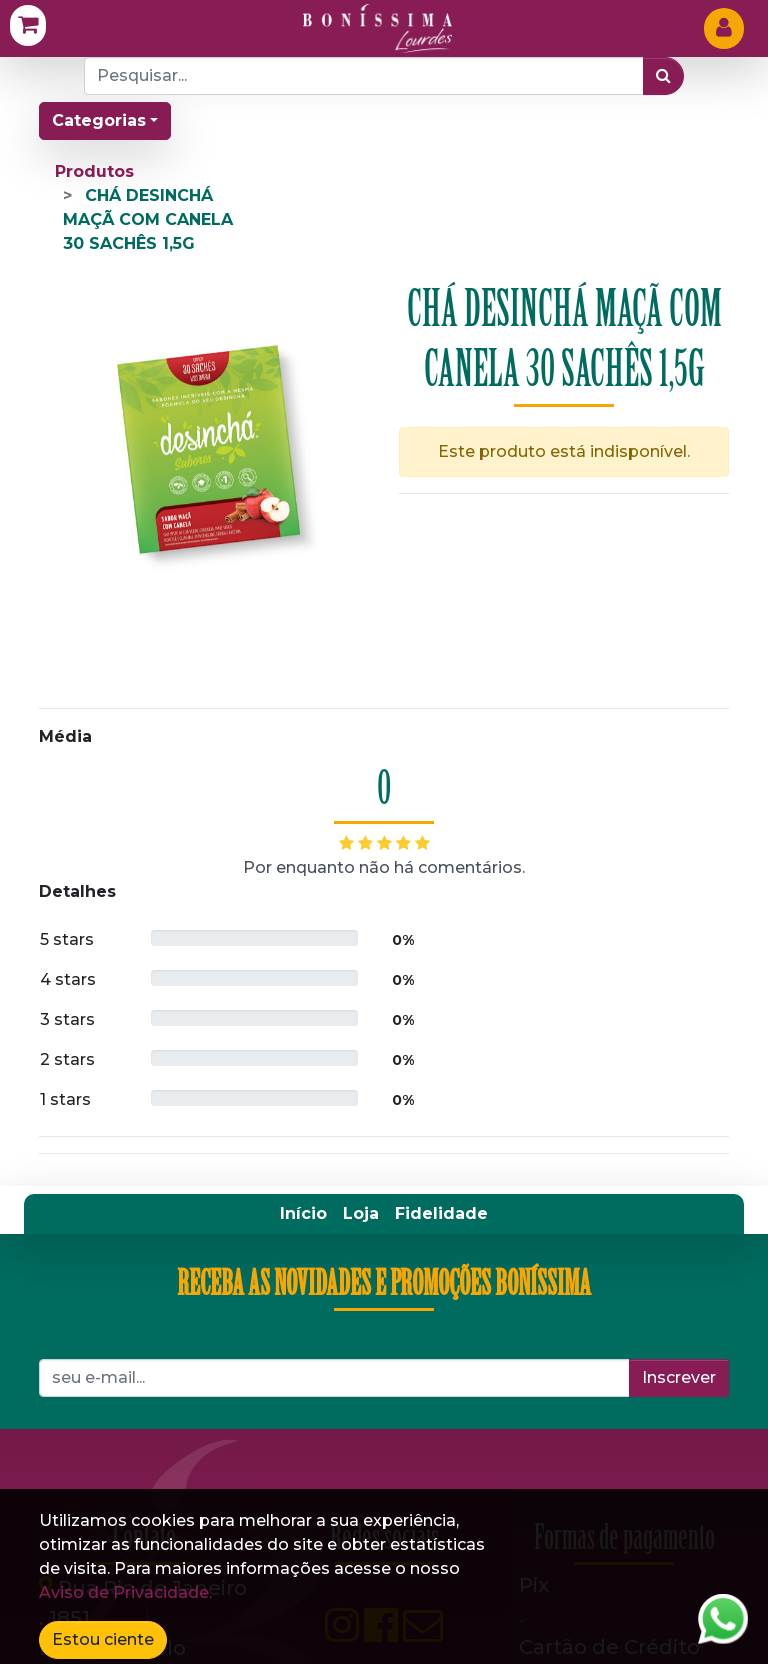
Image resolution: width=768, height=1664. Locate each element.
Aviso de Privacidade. (125, 1592)
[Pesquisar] (663, 76)
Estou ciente (103, 1639)
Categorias (99, 120)
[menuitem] (303, 793)
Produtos (94, 171)
